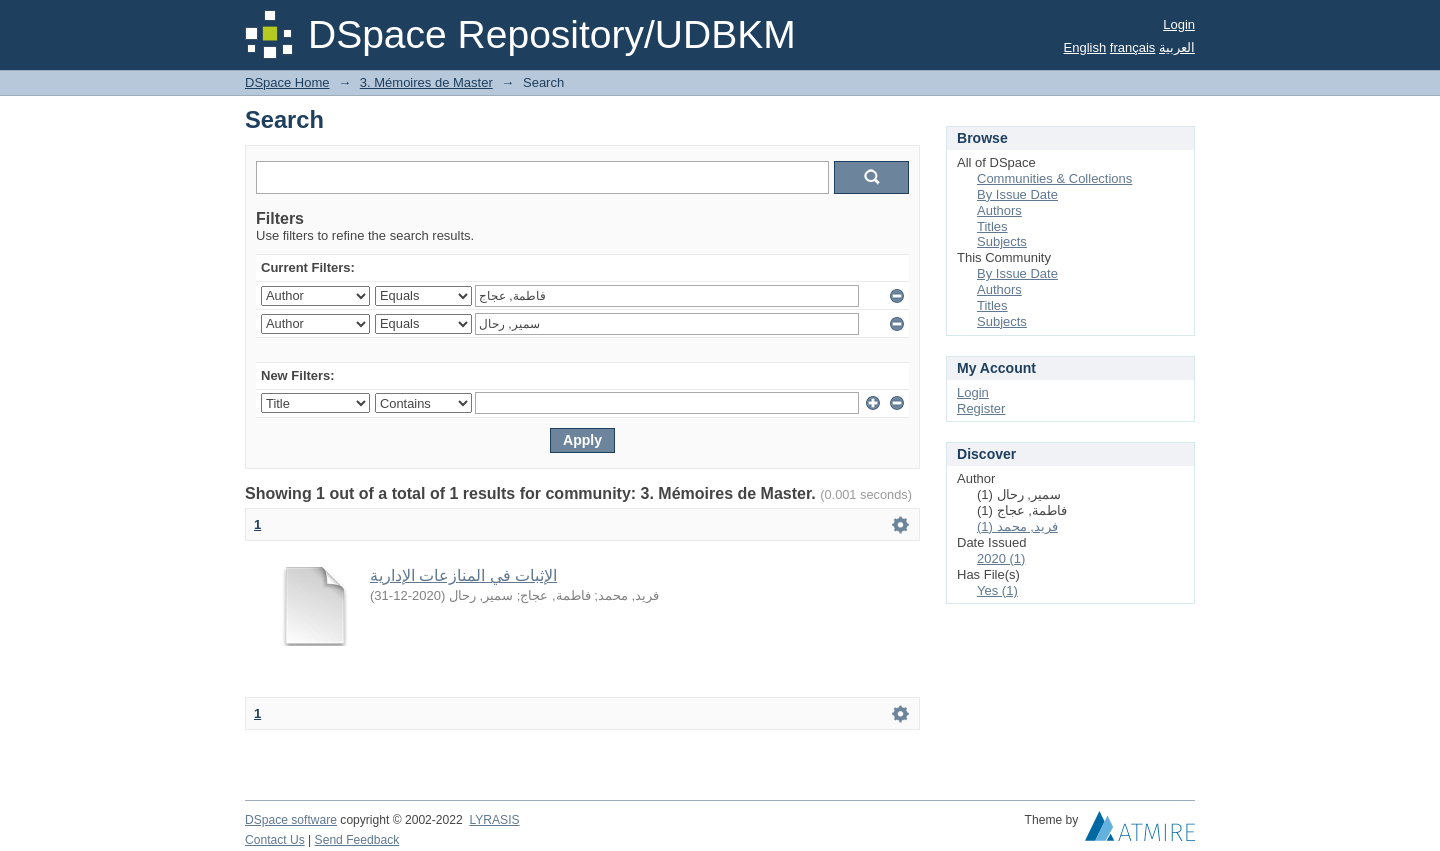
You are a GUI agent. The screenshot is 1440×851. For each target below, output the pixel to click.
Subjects (1002, 241)
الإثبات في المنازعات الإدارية (463, 575)
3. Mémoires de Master (426, 82)
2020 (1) (1001, 558)
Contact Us (275, 840)
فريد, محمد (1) (1017, 526)
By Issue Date (1017, 194)
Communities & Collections (1054, 178)
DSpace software (291, 820)
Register (981, 408)
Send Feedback (357, 840)
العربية (1177, 47)
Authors (999, 210)
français (1133, 47)
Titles (992, 226)
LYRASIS (494, 820)
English (1085, 47)
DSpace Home (287, 82)
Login (1179, 24)
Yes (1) (997, 590)
